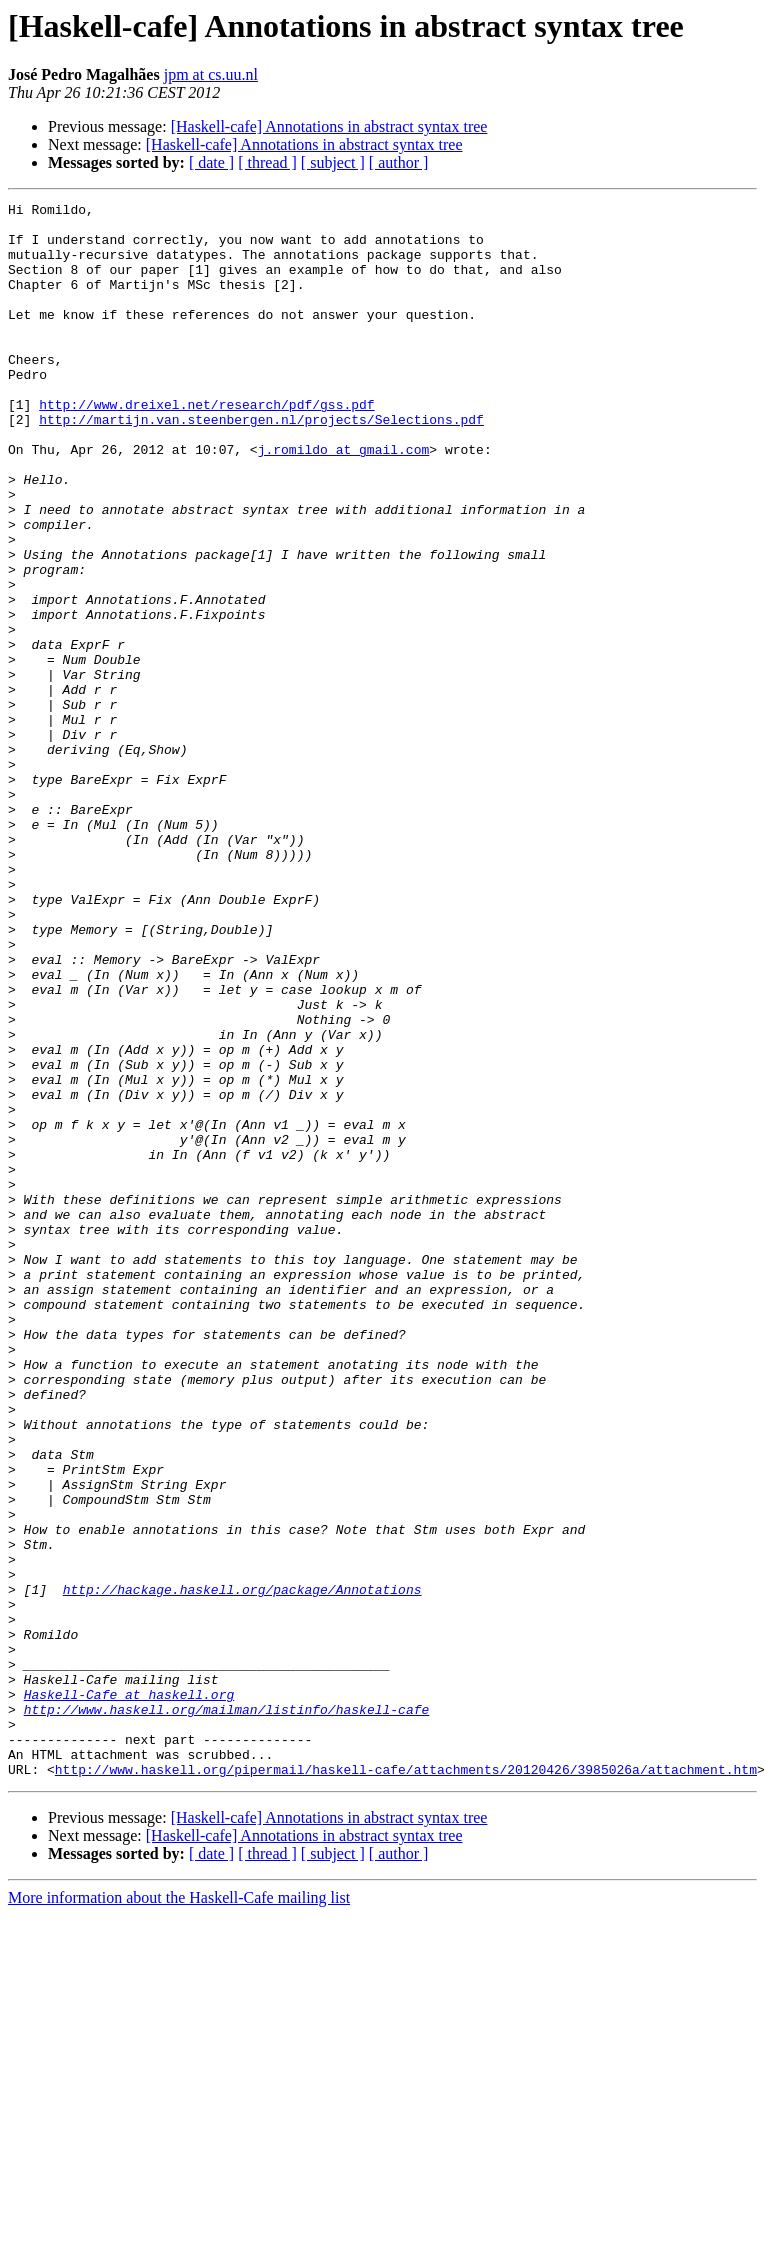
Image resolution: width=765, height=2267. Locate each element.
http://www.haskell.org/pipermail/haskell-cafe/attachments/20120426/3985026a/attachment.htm (406, 2084)
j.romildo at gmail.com (344, 500)
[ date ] (211, 162)
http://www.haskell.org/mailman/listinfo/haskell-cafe (227, 2012)
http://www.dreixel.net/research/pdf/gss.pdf (206, 446)
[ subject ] (333, 162)
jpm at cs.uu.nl (211, 74)
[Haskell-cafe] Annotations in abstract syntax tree (329, 126)
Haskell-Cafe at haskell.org (129, 1994)
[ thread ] (267, 162)
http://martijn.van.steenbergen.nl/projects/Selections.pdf (261, 464)
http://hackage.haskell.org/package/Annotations (242, 1868)
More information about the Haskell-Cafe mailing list (179, 2212)
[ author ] (399, 162)
